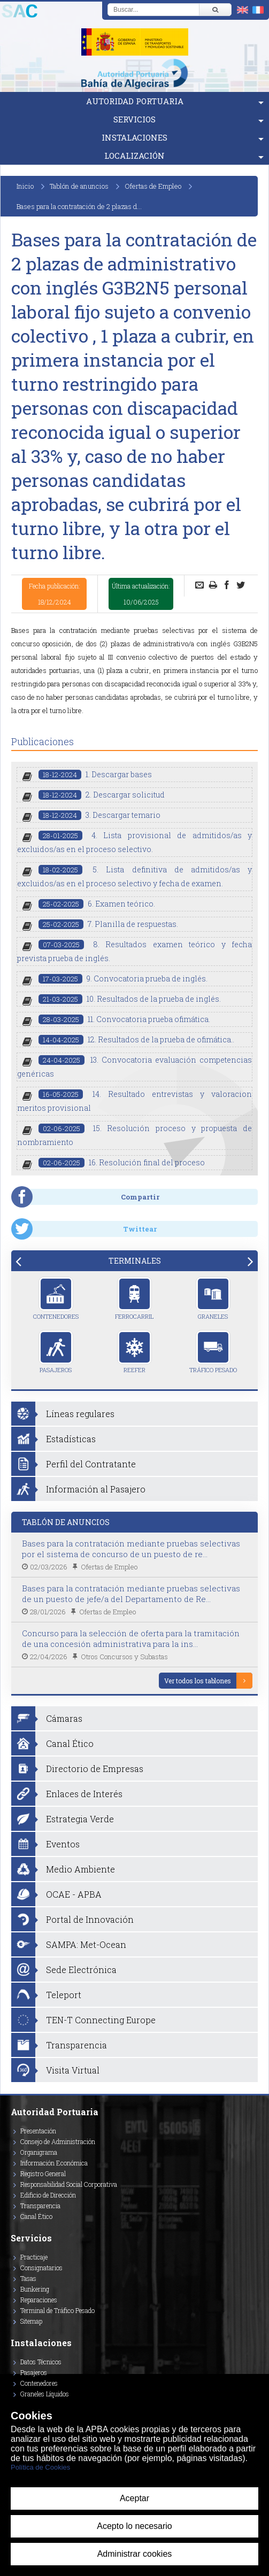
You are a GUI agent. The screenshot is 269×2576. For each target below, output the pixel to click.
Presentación (38, 2130)
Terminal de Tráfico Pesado (57, 2310)
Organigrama (38, 2152)
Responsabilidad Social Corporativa (68, 2184)
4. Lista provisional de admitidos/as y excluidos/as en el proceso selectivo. (134, 842)
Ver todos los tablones (197, 1680)
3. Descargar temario (99, 815)
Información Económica (54, 2163)
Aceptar (134, 2498)
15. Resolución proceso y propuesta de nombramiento (134, 1135)
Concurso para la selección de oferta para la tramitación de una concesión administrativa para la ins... (131, 1638)
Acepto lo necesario (134, 2526)
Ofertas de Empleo (153, 186)
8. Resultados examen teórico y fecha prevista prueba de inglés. (134, 951)
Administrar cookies (134, 2553)
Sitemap (31, 2321)
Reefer (134, 1352)
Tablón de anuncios (79, 186)
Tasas (28, 2278)
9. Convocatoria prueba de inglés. (123, 978)
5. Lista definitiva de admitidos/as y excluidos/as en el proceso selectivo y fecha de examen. (134, 876)
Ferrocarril (134, 1298)
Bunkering (34, 2289)
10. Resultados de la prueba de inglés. (130, 999)
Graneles (213, 1298)
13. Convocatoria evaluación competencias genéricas (134, 1067)
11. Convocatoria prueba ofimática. (124, 1019)
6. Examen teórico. (97, 904)
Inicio (25, 186)
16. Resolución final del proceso (122, 1162)
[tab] (134, 1260)
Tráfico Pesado (213, 1352)
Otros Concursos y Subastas (124, 1656)
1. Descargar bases (95, 774)
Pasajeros (56, 1352)
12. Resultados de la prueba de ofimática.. (136, 1039)
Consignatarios (41, 2267)
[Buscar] (215, 10)
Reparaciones (38, 2299)
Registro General (43, 2173)
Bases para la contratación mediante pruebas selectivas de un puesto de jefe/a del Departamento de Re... (131, 1593)
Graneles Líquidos (44, 2393)
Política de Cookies (40, 2467)
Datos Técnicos (41, 2361)
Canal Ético (36, 2216)
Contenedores (56, 1298)
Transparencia (40, 2205)
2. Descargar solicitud (102, 795)
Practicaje (34, 2257)
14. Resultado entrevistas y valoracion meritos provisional (134, 1101)
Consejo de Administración (57, 2141)
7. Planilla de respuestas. (108, 924)
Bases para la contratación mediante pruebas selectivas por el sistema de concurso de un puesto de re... (131, 1548)
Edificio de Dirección (48, 2195)
